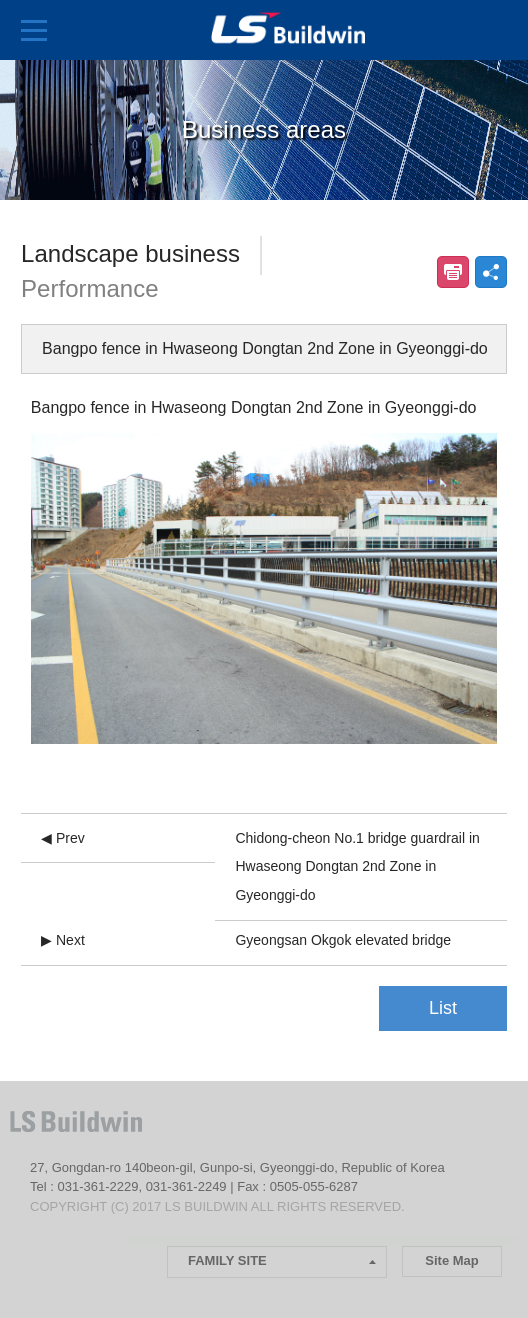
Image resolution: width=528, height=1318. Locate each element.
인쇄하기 (453, 272)
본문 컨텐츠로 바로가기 (0, 0)
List (443, 1008)
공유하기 (491, 272)
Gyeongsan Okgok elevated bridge (343, 940)
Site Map (451, 1260)
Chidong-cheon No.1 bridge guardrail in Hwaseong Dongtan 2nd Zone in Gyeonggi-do (357, 867)
